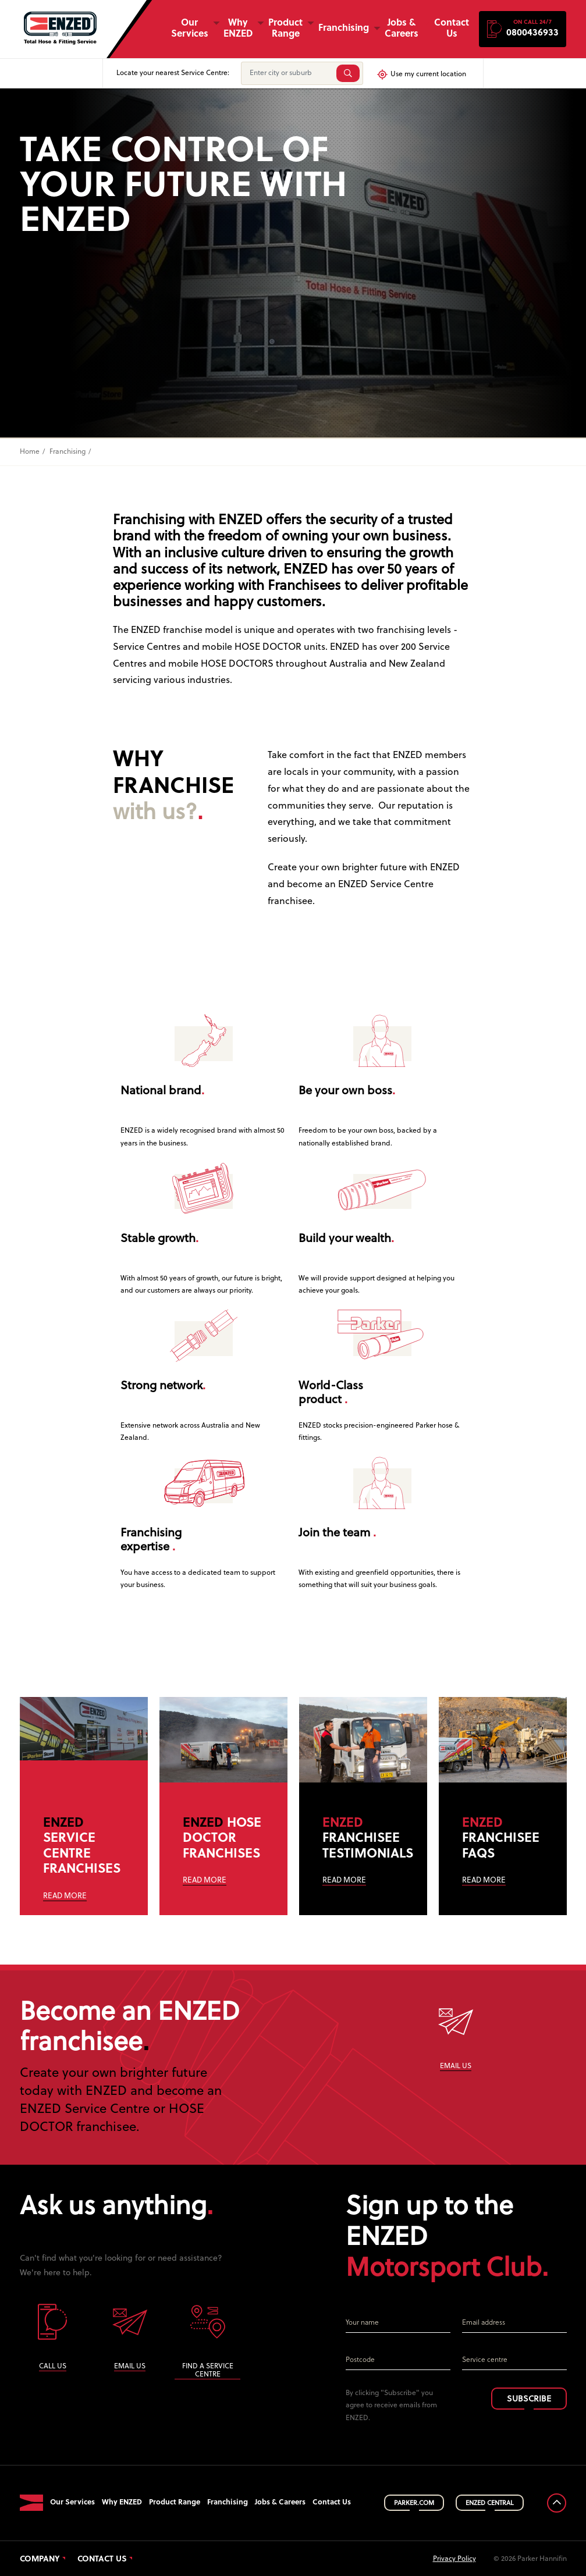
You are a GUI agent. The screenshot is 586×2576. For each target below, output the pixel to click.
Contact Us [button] (451, 29)
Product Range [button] (285, 29)
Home (30, 452)
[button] (522, 29)
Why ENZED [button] (238, 29)
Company (40, 2557)
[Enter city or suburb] (287, 73)
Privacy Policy (454, 2556)
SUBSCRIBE (529, 2396)
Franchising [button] (343, 28)
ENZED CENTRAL (490, 2500)
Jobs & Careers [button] (401, 29)
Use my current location (421, 74)
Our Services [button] (189, 29)
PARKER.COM (414, 2500)
